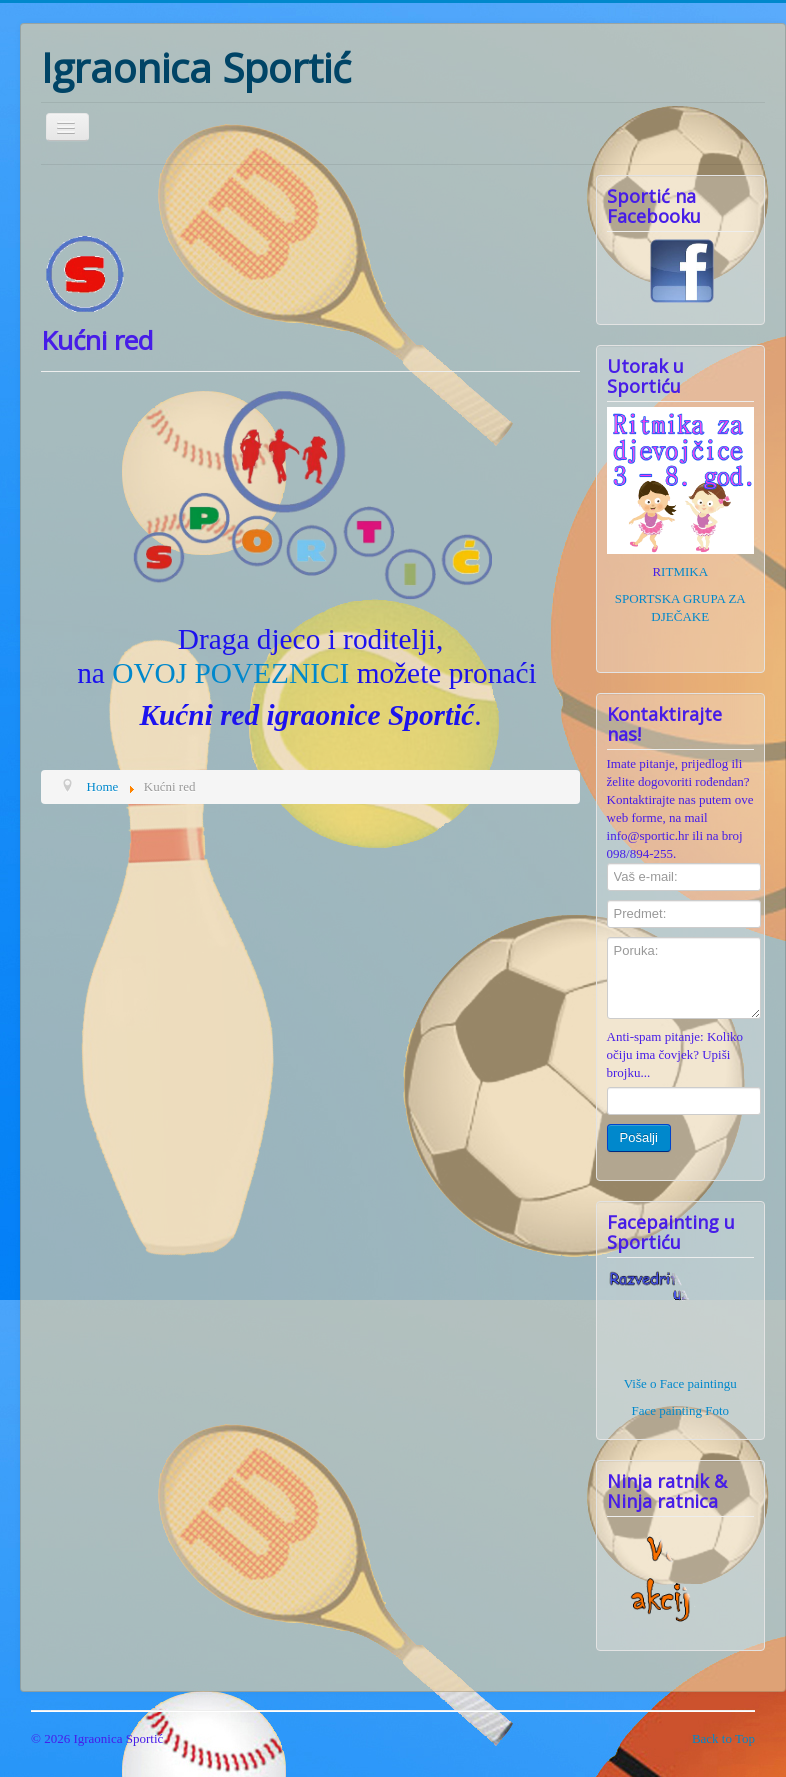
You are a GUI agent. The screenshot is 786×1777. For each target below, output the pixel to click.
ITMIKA (684, 571)
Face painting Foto (681, 1410)
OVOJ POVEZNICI (230, 673)
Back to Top (723, 1738)
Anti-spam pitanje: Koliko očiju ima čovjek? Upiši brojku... (675, 1054)
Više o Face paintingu (680, 1383)
